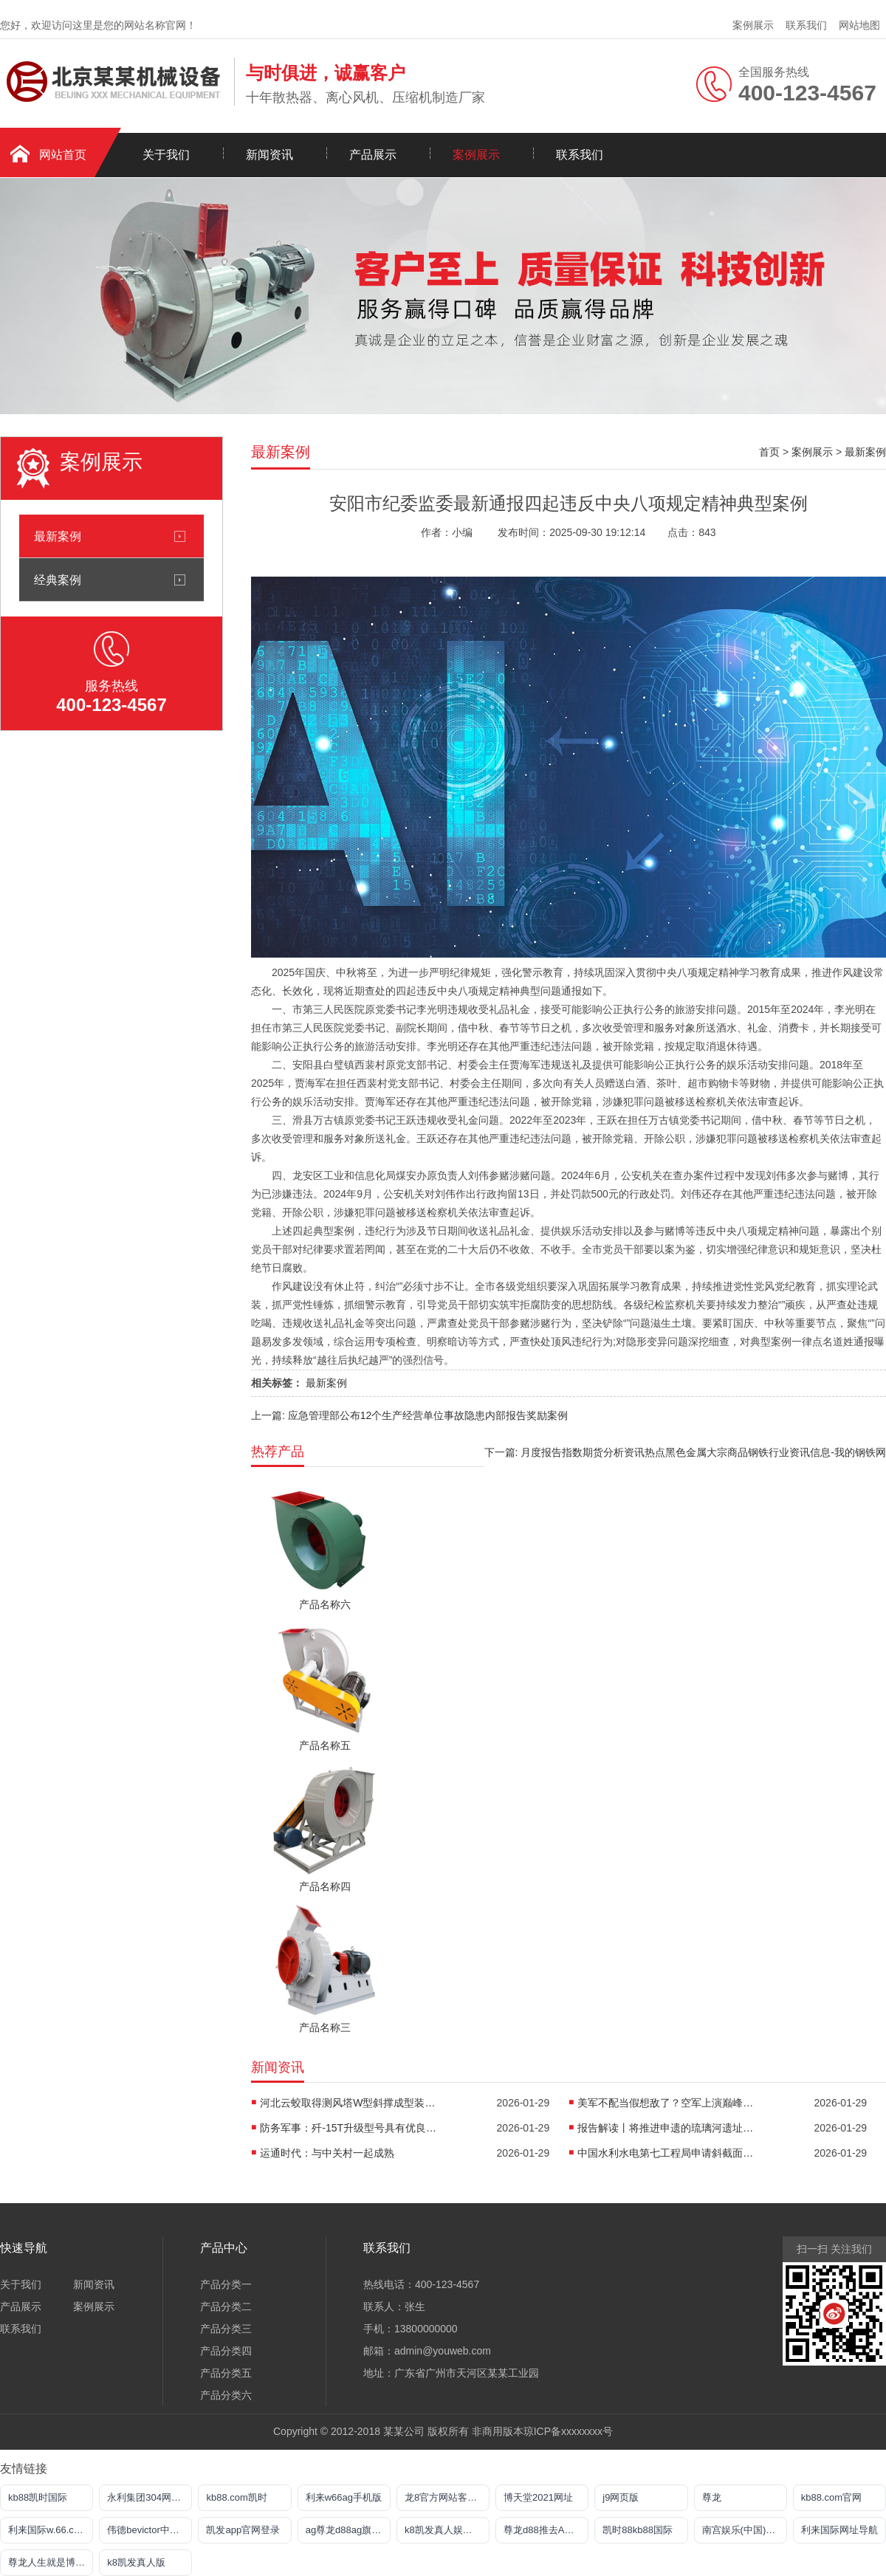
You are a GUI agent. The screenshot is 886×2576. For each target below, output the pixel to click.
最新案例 (57, 536)
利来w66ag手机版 (344, 2497)
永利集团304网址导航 (149, 2497)
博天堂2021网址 (538, 2497)
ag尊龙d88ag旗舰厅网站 (348, 2529)
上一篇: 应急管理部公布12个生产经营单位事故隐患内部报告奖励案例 (409, 1415)
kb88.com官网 (831, 2497)
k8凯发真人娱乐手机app (447, 2529)
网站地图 (859, 25)
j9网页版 (620, 2497)
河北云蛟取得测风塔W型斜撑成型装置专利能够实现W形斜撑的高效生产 (348, 2103)
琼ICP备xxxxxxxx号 (568, 2431)
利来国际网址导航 (839, 2529)
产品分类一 (226, 2284)
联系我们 (806, 25)
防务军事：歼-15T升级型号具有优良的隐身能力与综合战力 (348, 2128)
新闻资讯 (269, 154)
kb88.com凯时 (236, 2497)
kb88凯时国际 (37, 2497)
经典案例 (57, 579)
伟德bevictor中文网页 (149, 2529)
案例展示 (753, 25)
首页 (769, 452)
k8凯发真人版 (136, 2562)
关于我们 (166, 154)
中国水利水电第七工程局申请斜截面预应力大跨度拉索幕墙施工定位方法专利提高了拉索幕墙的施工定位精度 (666, 2153)
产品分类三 (226, 2329)
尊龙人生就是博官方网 (50, 2562)
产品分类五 (226, 2373)
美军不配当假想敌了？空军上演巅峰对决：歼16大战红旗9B (666, 2103)
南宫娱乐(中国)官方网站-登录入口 (744, 2529)
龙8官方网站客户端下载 (447, 2497)
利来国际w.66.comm (50, 2529)
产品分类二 (226, 2306)
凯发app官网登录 (243, 2529)
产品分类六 (226, 2395)
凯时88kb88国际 (637, 2529)
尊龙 (711, 2497)
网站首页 (62, 154)
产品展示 (372, 154)
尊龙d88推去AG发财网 (546, 2529)
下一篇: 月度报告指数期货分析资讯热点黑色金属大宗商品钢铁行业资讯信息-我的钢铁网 (685, 1452)
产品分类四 (226, 2351)
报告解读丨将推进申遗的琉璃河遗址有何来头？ (666, 2128)
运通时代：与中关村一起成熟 (327, 2153)
